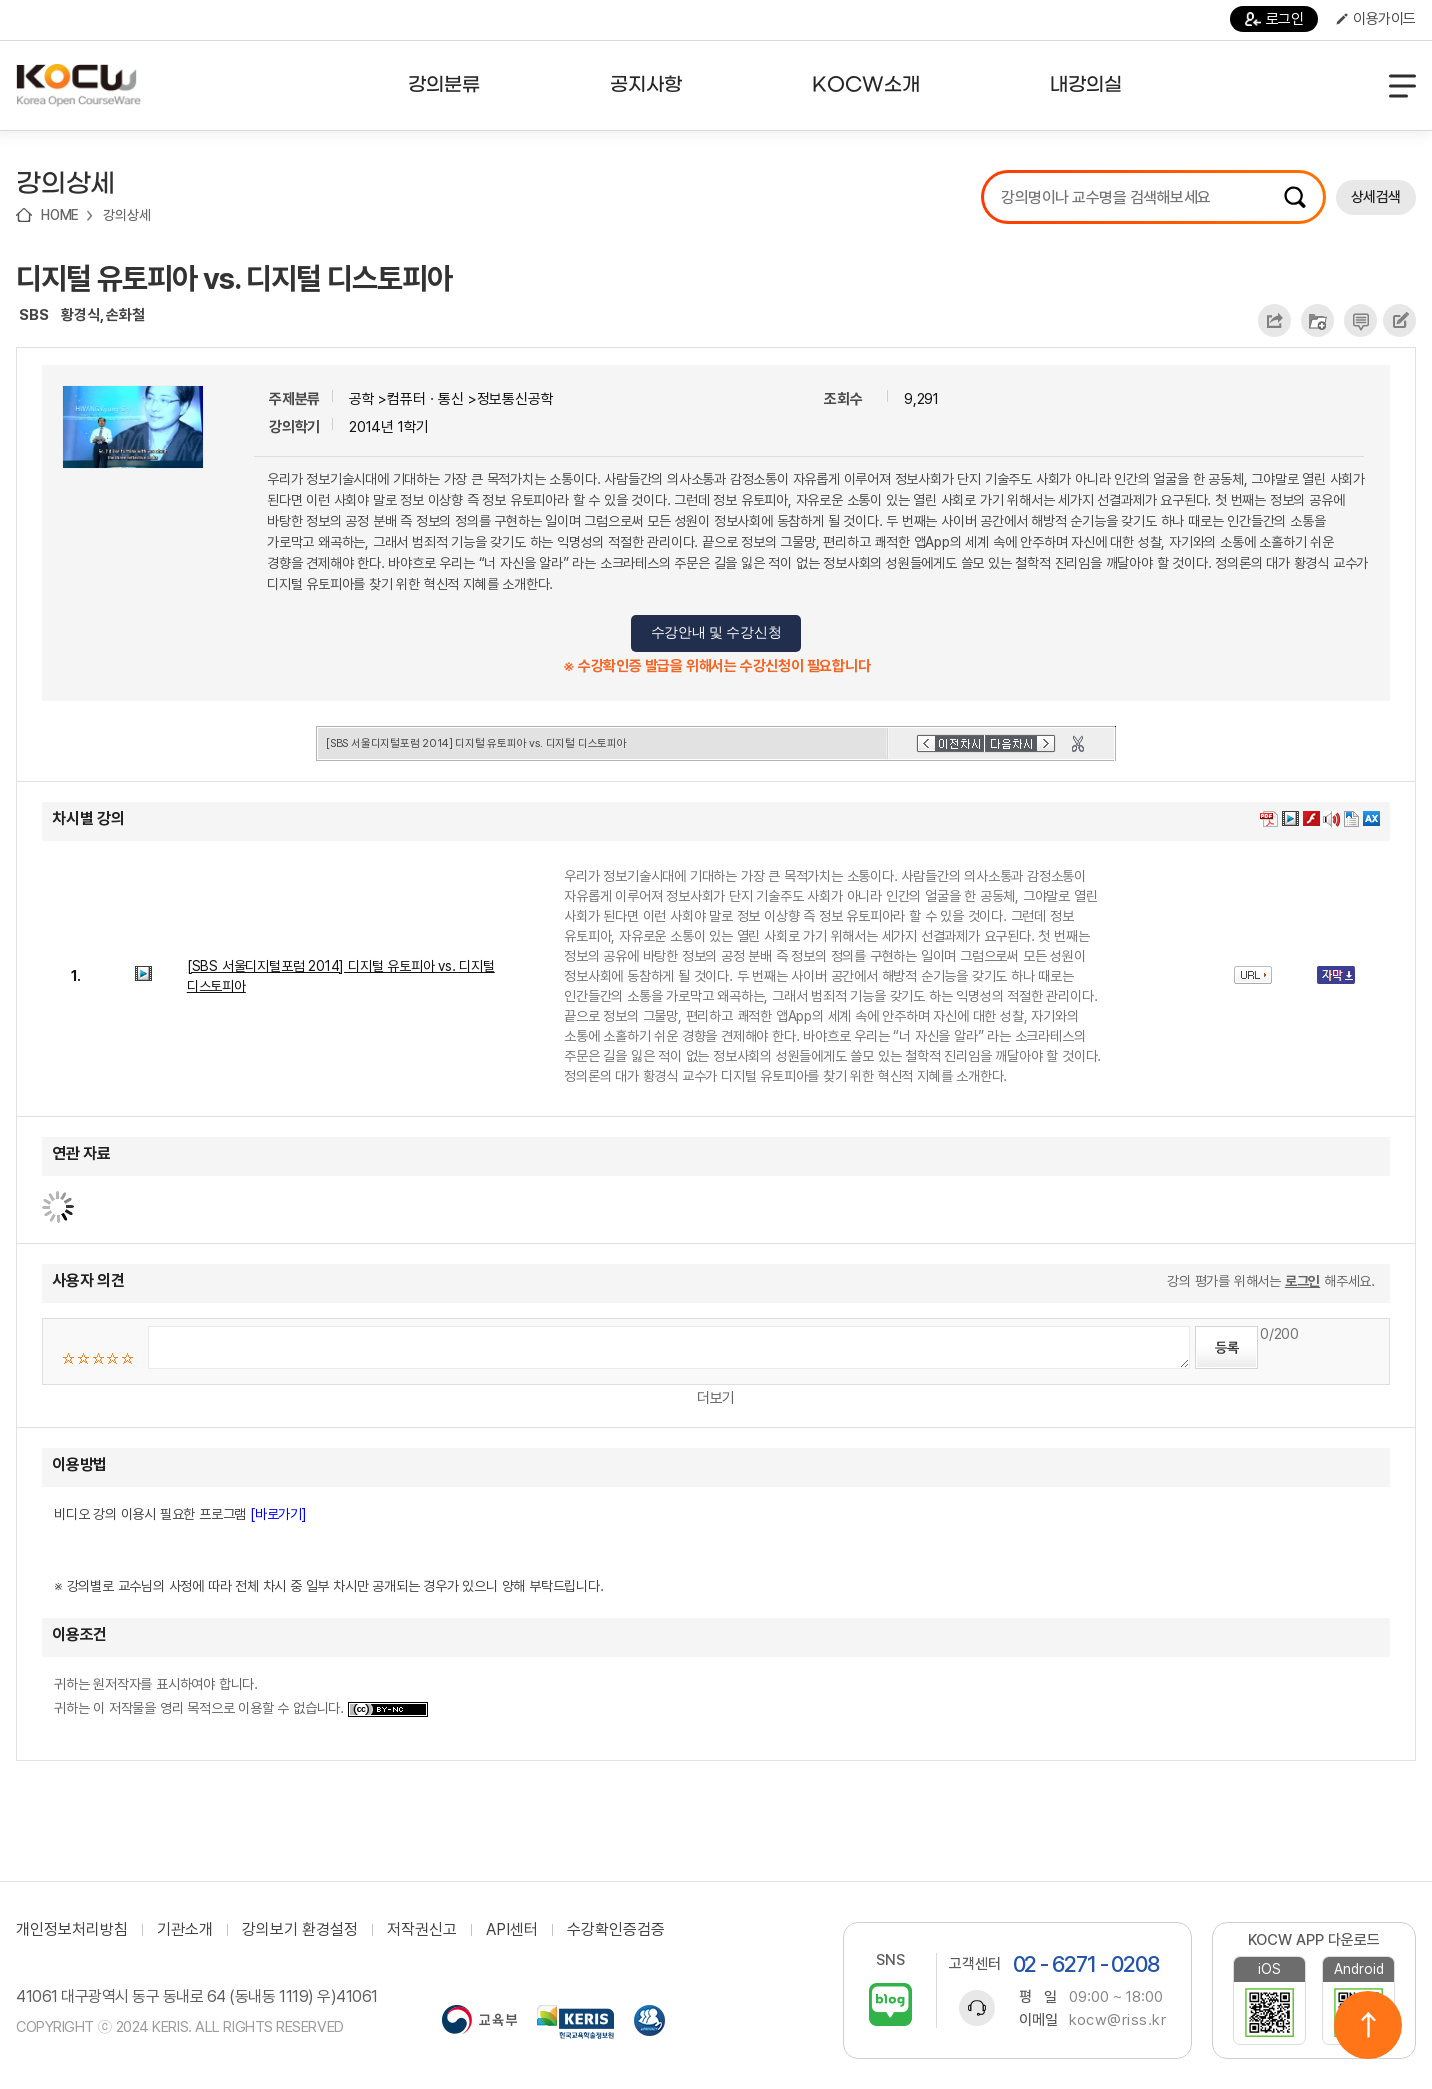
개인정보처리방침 (72, 1930)
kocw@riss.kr (1117, 2020)
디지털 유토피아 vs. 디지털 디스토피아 (234, 278)
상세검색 (1376, 197)
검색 (1295, 197)
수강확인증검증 (616, 1930)
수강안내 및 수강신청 (716, 632)
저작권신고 (422, 1930)
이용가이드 (1376, 19)
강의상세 (126, 215)
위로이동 (1368, 2025)
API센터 (512, 1930)
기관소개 (185, 1930)
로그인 (1274, 19)
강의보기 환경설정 (300, 1930)
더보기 (716, 1398)
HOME (60, 215)
